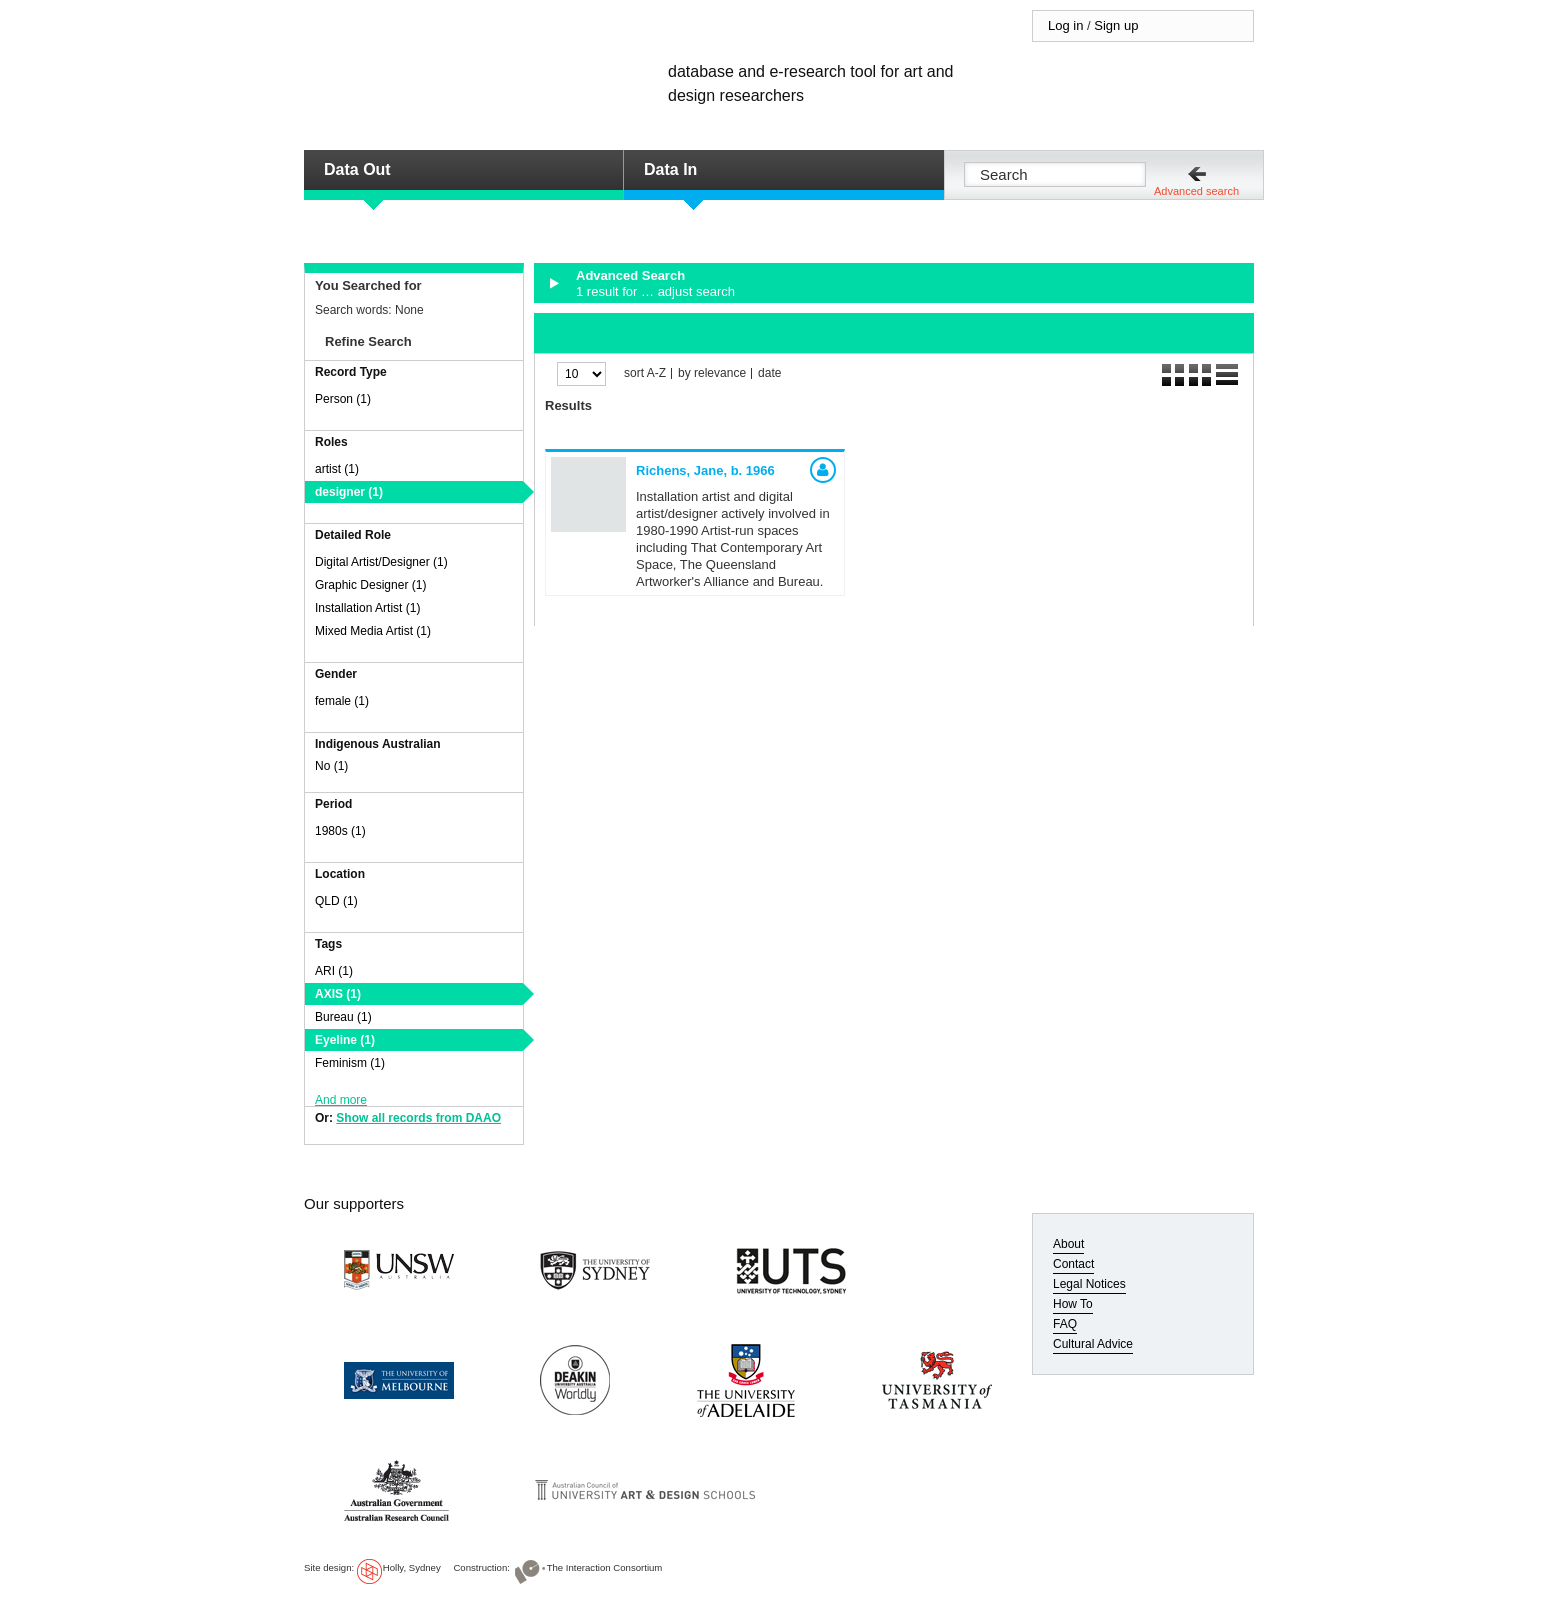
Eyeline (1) (345, 1040)
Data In (670, 169)
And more (341, 1100)
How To (1073, 1304)
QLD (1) (336, 901)
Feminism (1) (350, 1063)
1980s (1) (340, 831)
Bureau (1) (343, 1017)
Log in (1065, 25)
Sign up (1116, 25)
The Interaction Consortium (605, 1567)
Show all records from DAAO (418, 1118)
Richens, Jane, (705, 470)
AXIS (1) (338, 994)
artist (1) (337, 469)
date (769, 373)
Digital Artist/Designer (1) (381, 562)
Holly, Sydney (412, 1567)
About (1068, 1244)
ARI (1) (334, 971)
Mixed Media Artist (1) (373, 631)
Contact (1073, 1264)
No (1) (331, 766)
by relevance (712, 373)
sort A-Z (645, 373)
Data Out (357, 169)
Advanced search (1196, 191)
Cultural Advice (1093, 1344)
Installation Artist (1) (367, 608)
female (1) (342, 701)
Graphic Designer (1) (370, 585)
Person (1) (343, 399)
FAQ (1065, 1324)
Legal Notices (1089, 1284)
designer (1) (349, 492)
